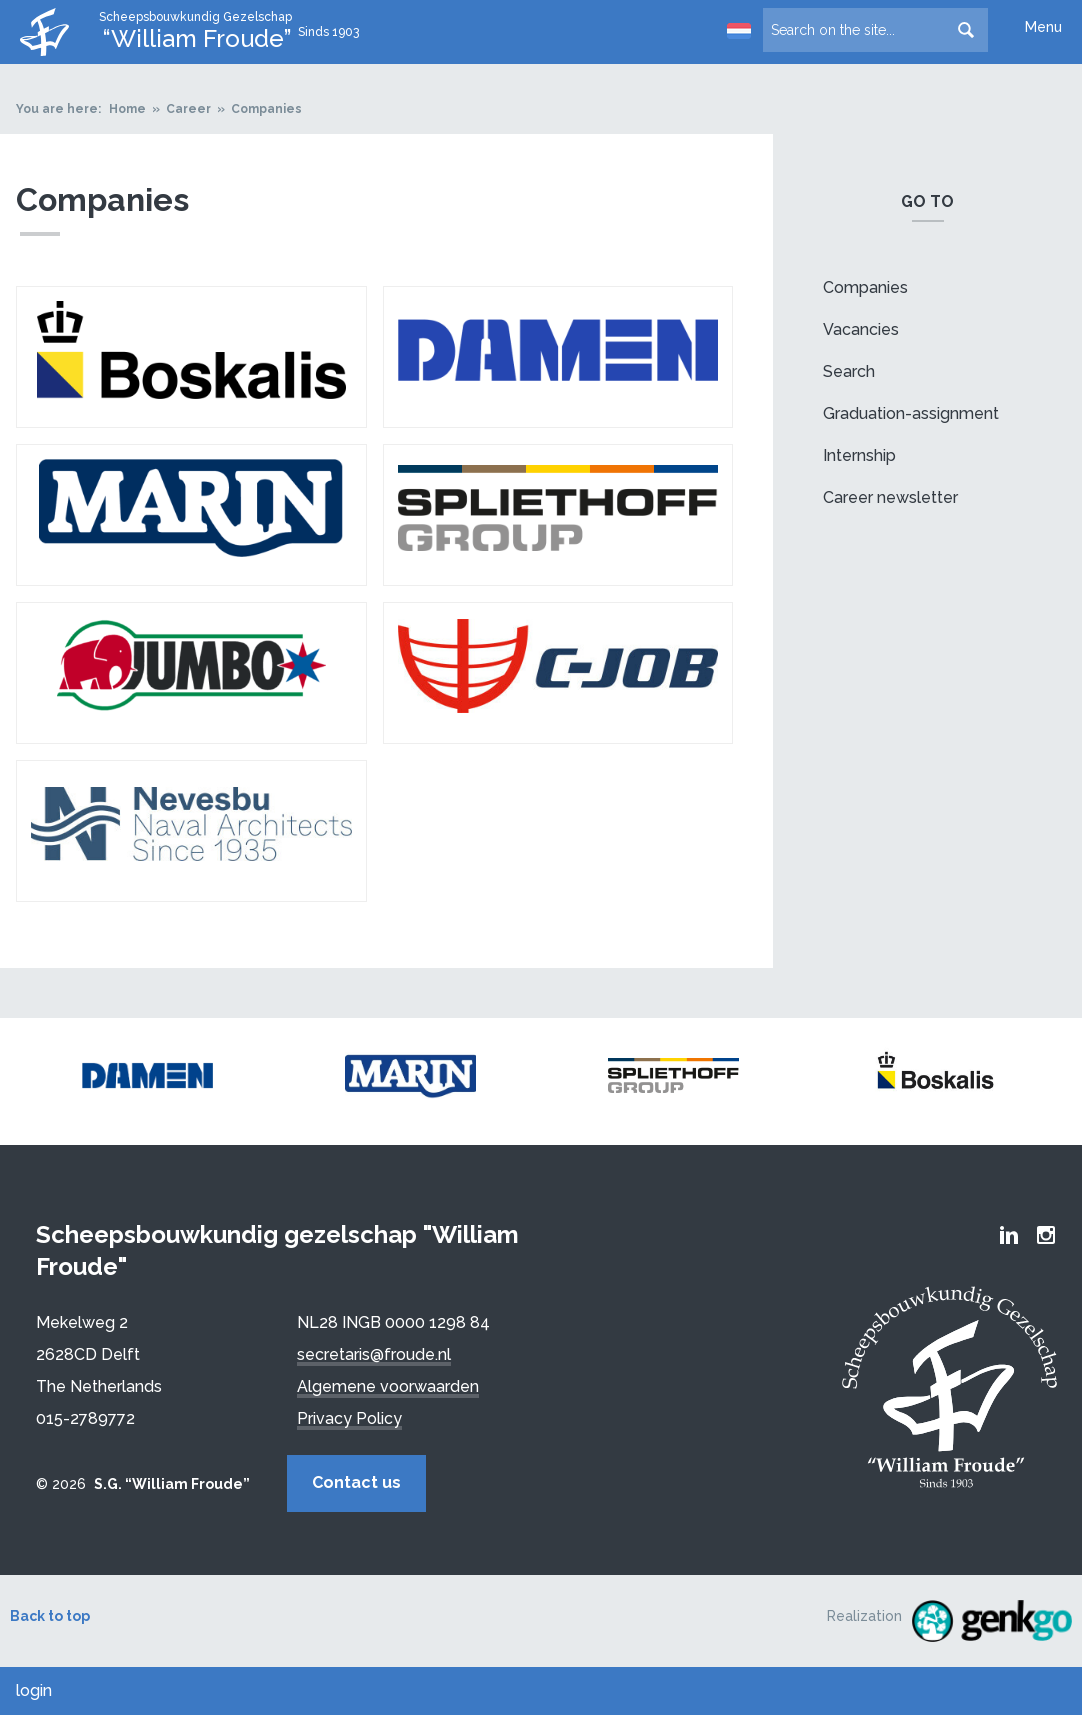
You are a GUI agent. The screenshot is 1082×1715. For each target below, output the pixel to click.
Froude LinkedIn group (1009, 1235)
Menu (1043, 27)
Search (849, 371)
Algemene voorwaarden (388, 1386)
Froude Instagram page (1046, 1235)
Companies (266, 109)
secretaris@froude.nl (374, 1354)
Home (127, 109)
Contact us (358, 1482)
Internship (859, 455)
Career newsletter (890, 497)
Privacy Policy (349, 1418)
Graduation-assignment (911, 413)
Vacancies (861, 329)
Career (188, 109)
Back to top (50, 1616)
